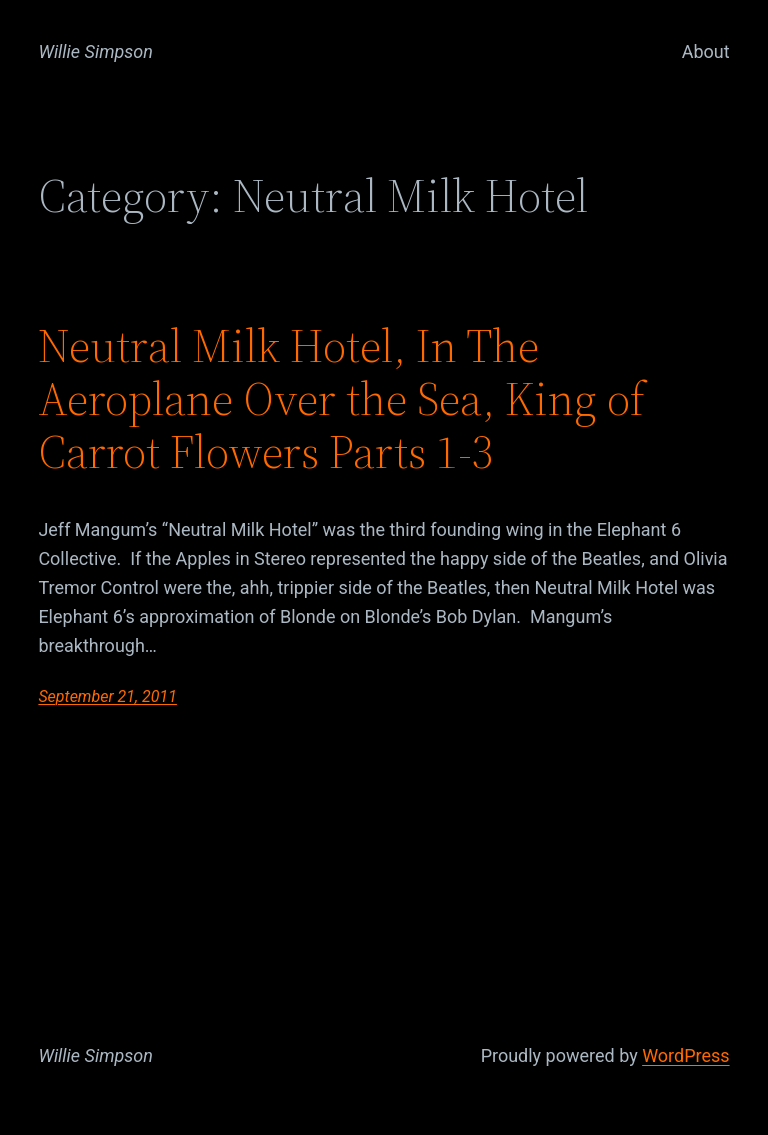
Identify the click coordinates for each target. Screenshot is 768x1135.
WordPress (685, 1055)
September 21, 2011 (107, 696)
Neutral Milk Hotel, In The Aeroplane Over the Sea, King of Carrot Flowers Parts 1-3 (341, 398)
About (706, 51)
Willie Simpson (95, 51)
